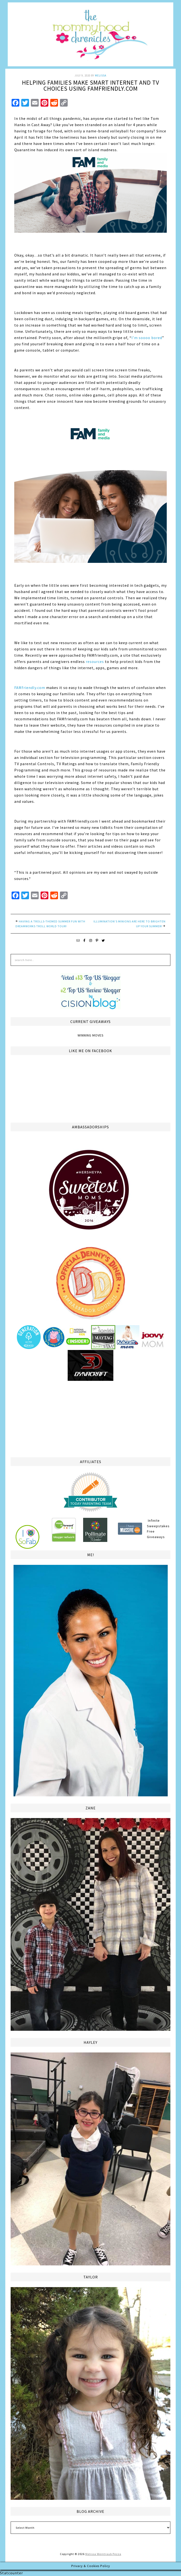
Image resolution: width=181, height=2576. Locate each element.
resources (95, 661)
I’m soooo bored (146, 337)
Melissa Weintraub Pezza (103, 2554)
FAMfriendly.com (29, 687)
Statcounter (11, 2572)
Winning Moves (91, 1035)
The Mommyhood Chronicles (90, 36)
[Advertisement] (90, 1418)
